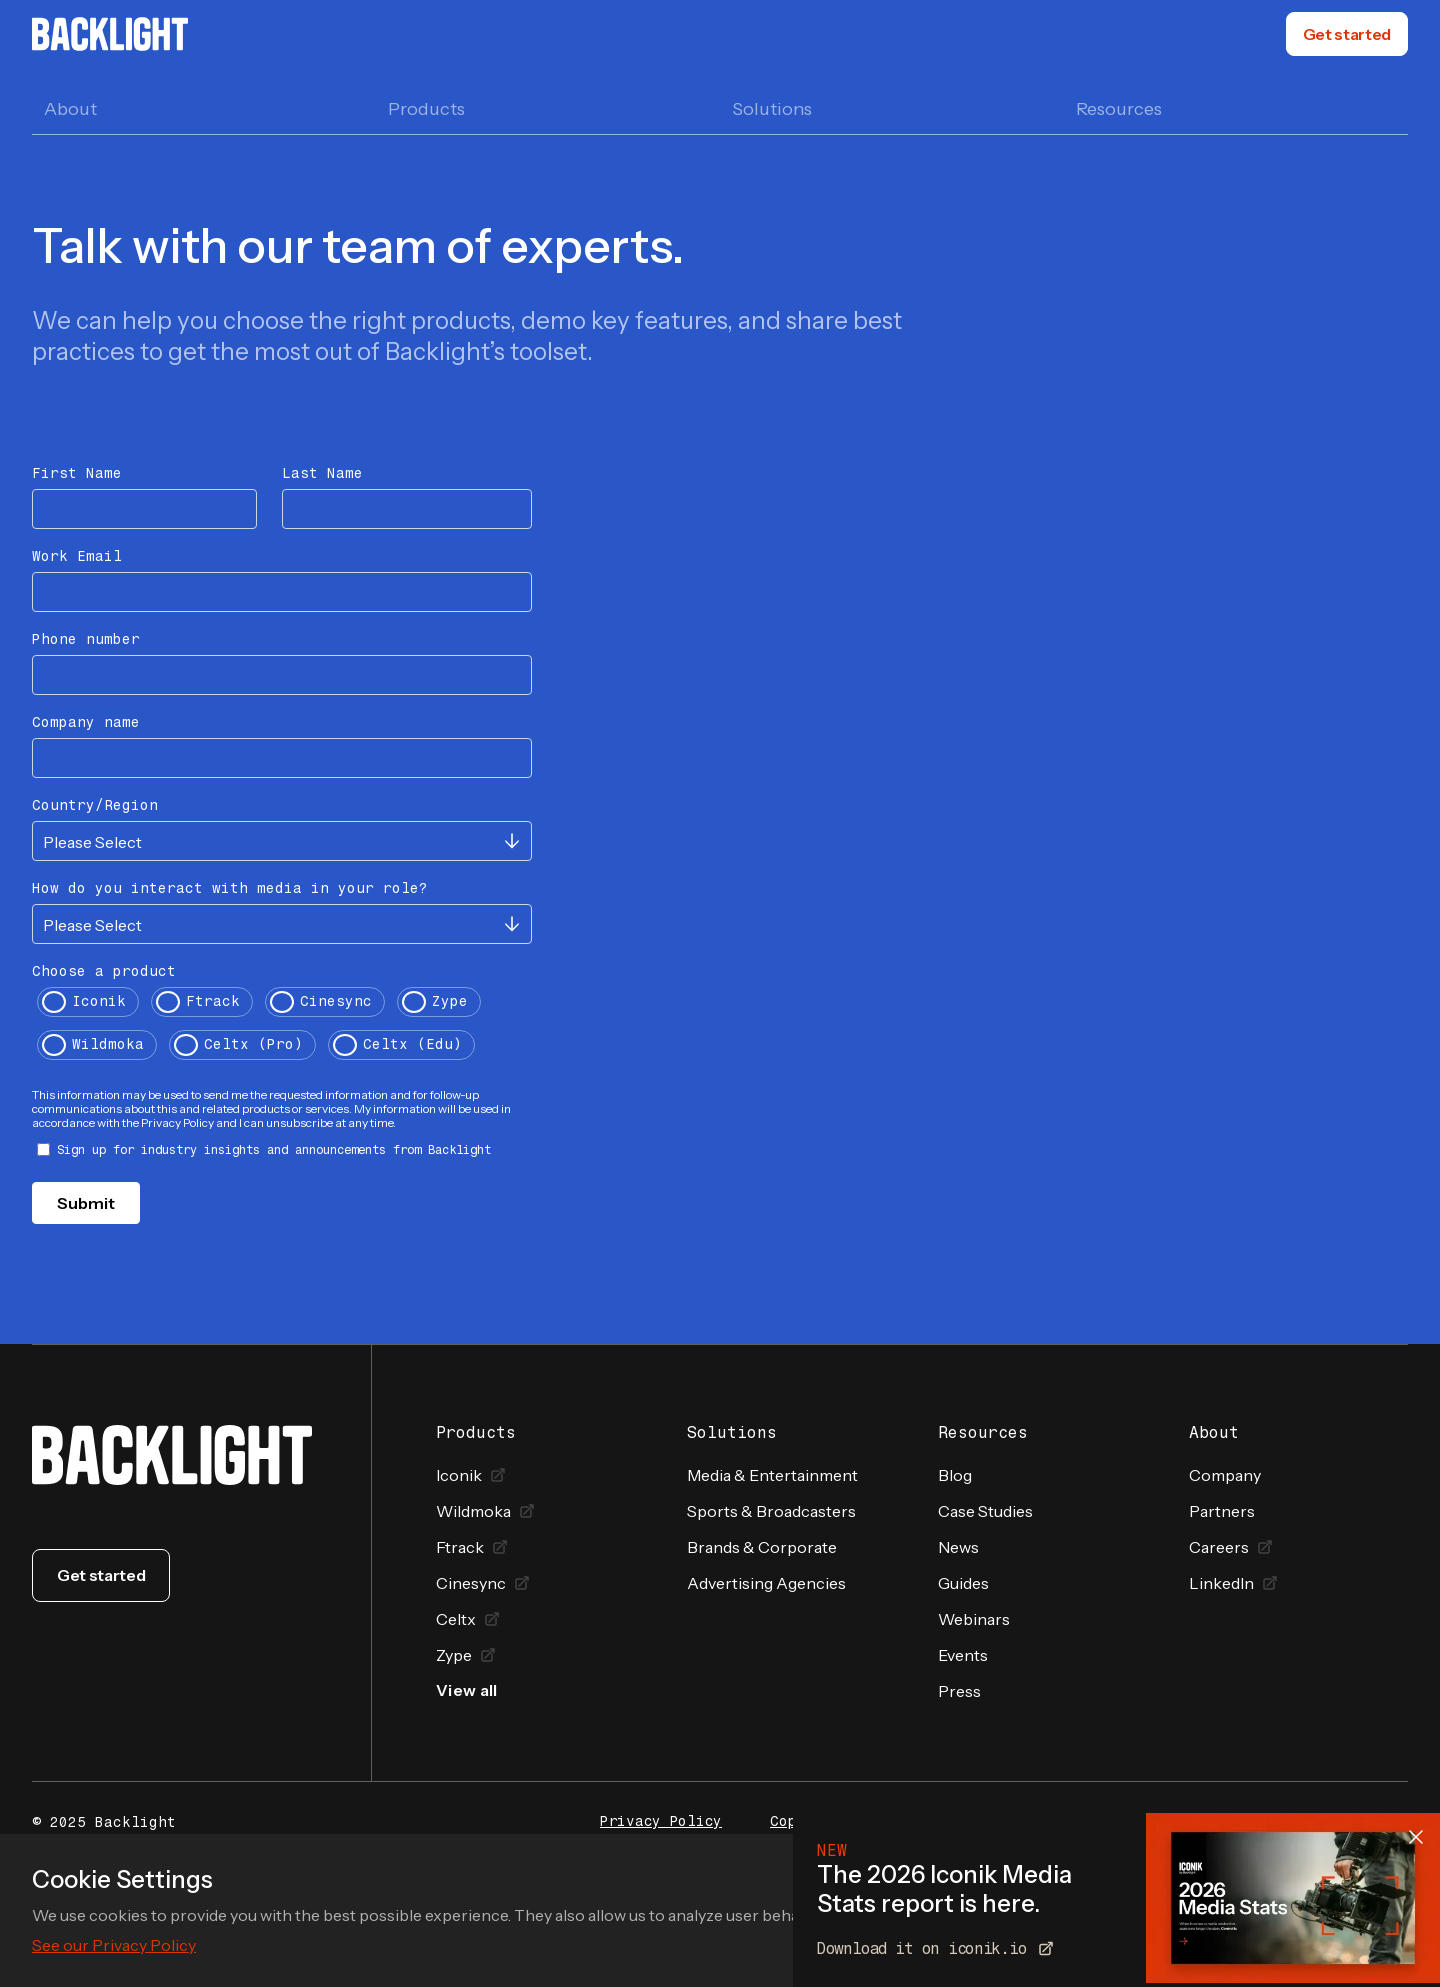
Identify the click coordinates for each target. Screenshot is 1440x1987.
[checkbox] (282, 1026)
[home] (110, 34)
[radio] (88, 1004)
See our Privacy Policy (114, 1945)
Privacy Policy (661, 1822)
